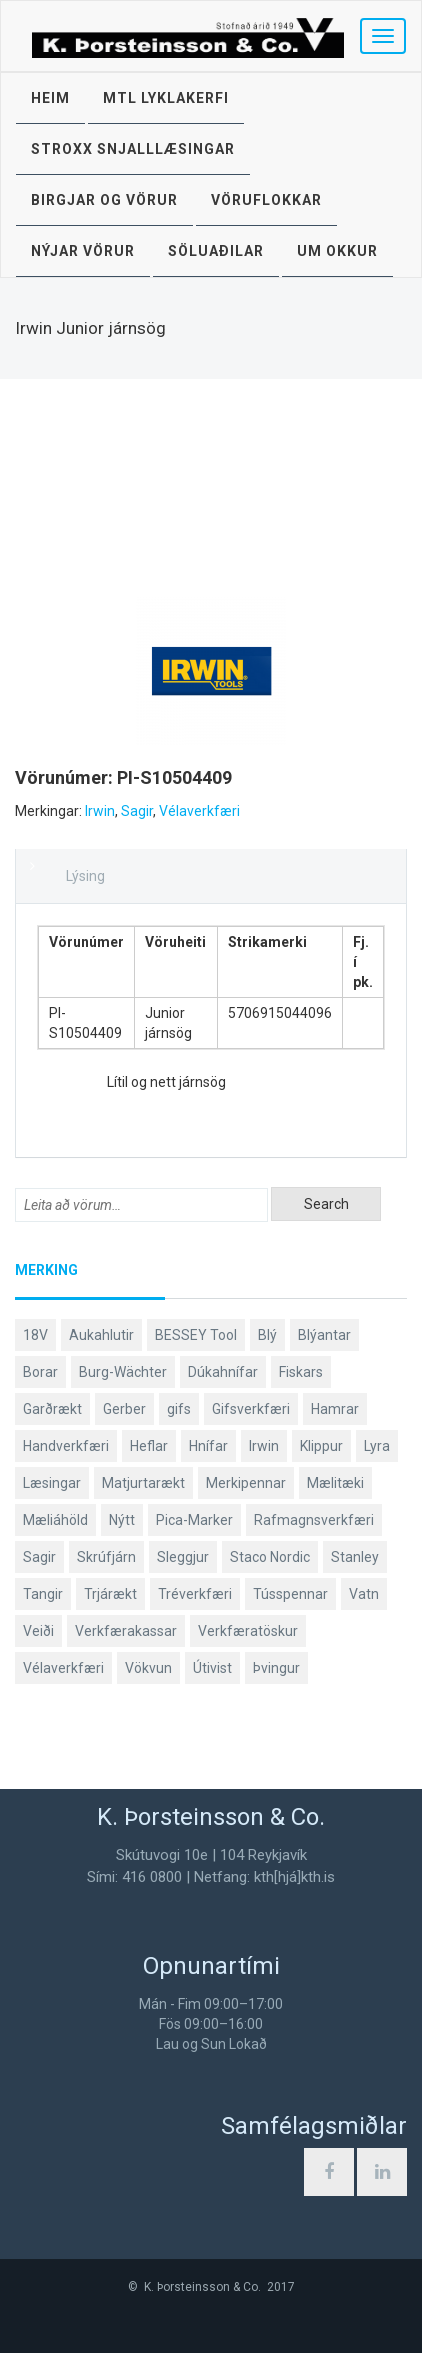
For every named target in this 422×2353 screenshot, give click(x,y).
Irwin (100, 811)
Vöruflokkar (266, 200)
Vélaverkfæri (199, 811)
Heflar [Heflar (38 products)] (149, 1446)
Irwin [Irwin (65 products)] (264, 1446)
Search (326, 1204)
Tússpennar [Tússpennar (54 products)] (290, 1594)
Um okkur (337, 251)
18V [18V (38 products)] (35, 1335)
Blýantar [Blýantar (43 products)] (324, 1335)
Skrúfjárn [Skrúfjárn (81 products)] (106, 1557)
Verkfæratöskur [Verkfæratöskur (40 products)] (248, 1631)
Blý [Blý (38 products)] (267, 1335)
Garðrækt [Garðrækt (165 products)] (52, 1409)
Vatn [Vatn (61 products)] (364, 1594)
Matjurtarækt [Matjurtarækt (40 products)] (143, 1483)
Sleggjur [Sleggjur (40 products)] (183, 1557)
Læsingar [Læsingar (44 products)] (52, 1483)
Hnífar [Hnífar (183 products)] (208, 1446)
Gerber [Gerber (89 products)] (124, 1409)
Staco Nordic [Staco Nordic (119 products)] (270, 1557)
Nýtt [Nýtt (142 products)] (122, 1520)
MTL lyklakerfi (166, 98)
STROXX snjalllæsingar (133, 149)
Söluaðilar (216, 251)
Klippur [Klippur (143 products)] (321, 1446)
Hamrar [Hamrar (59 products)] (335, 1409)
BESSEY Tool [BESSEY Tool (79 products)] (196, 1335)
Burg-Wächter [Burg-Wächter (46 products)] (123, 1372)
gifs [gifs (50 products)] (179, 1409)
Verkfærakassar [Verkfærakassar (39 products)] (126, 1631)
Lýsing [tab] (85, 876)
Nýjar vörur (83, 251)
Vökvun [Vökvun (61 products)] (148, 1668)
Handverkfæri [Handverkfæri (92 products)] (66, 1446)
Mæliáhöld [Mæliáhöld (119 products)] (55, 1520)
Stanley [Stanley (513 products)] (355, 1557)
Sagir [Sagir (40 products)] (39, 1557)
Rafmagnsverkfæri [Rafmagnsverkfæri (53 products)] (314, 1520)
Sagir (137, 811)
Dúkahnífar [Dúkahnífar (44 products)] (223, 1372)
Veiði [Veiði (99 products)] (38, 1631)
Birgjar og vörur (104, 200)
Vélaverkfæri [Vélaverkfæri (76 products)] (63, 1668)
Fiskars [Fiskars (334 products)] (301, 1372)
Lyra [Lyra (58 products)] (377, 1446)
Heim (50, 98)
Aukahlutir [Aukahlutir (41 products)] (101, 1335)
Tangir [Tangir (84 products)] (43, 1594)
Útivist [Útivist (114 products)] (212, 1668)
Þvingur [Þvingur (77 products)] (276, 1668)
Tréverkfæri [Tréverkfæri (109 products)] (195, 1594)
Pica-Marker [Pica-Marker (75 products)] (194, 1520)
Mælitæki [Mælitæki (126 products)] (335, 1483)
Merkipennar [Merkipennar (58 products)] (246, 1483)
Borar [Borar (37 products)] (40, 1372)
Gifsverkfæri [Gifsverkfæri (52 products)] (251, 1409)
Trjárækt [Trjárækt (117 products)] (110, 1594)
